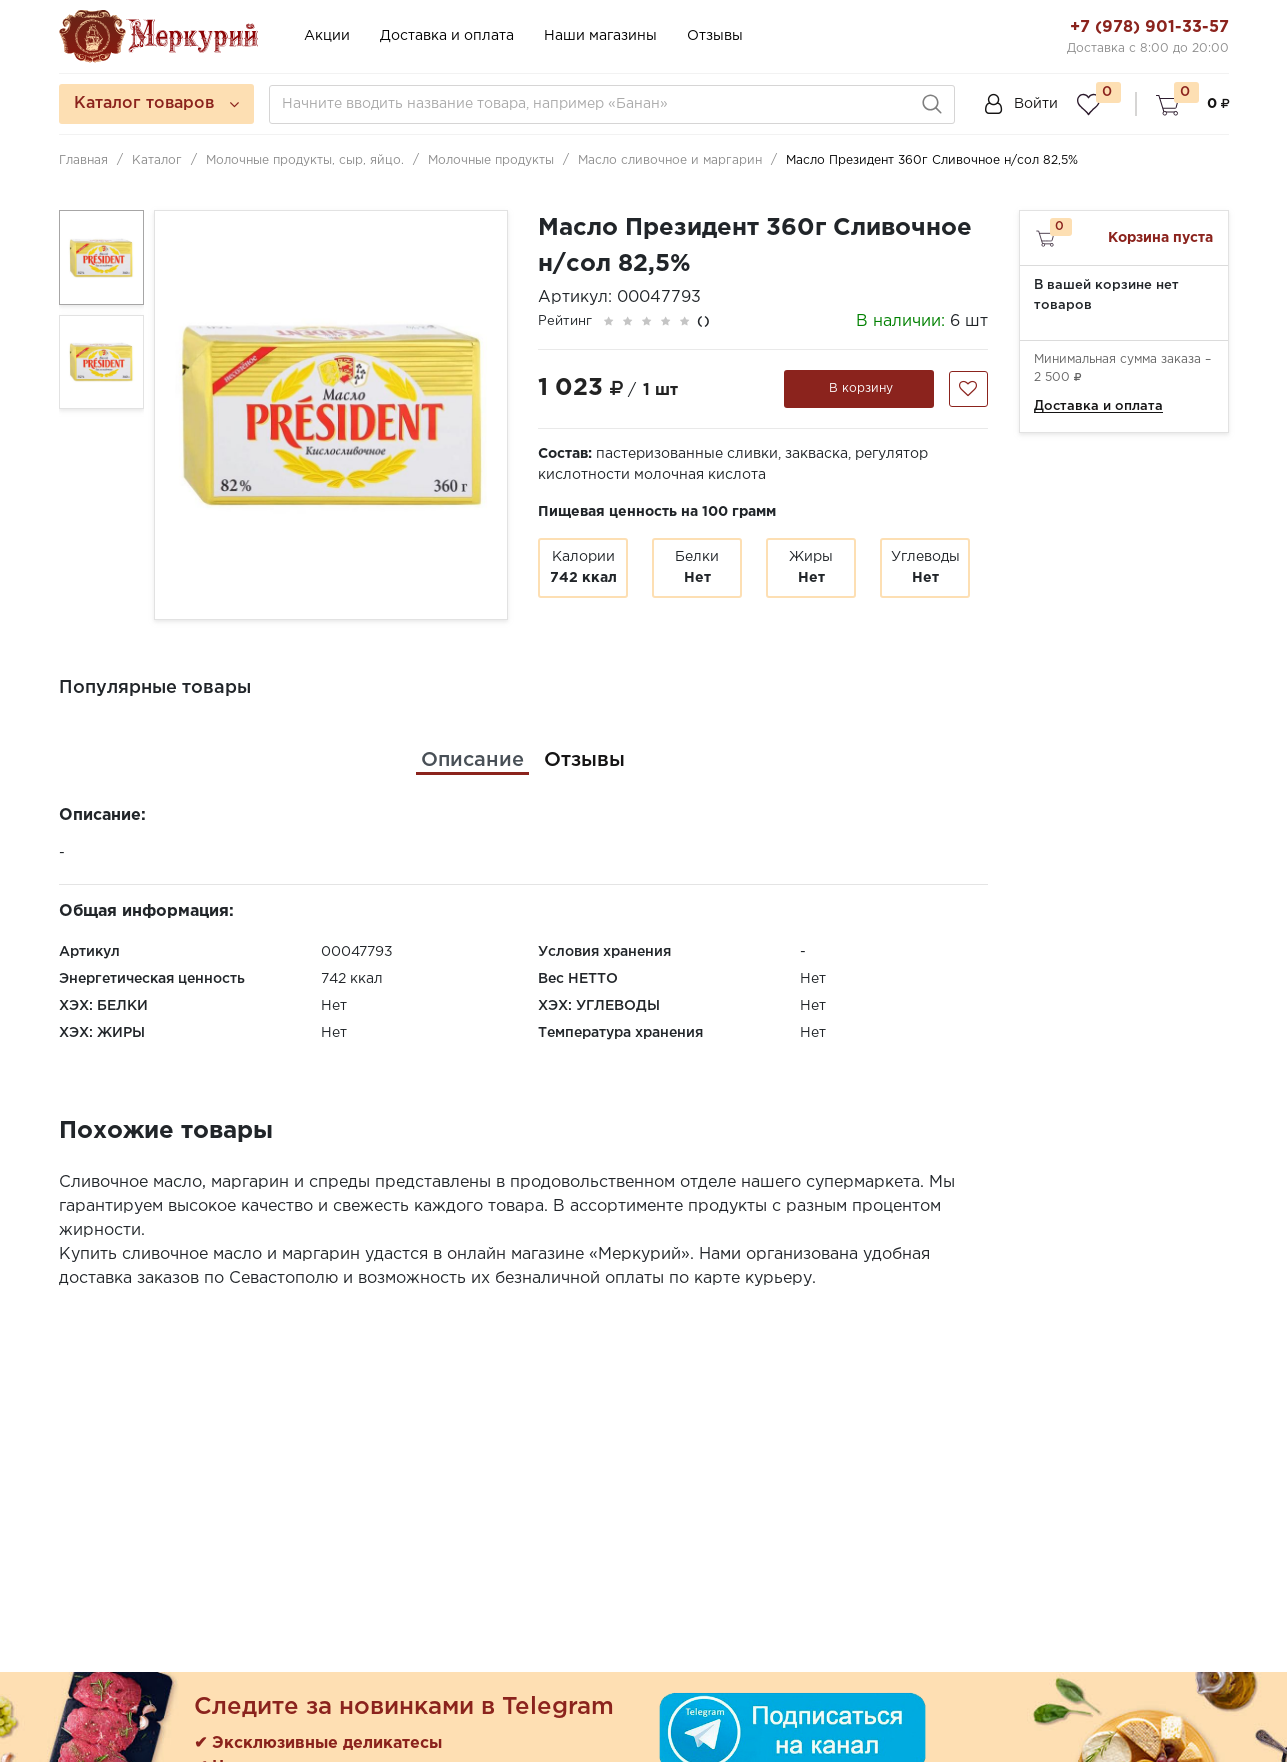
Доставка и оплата (447, 36)
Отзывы (715, 36)
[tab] (472, 760)
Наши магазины (600, 36)
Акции (327, 36)
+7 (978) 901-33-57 (1149, 27)
